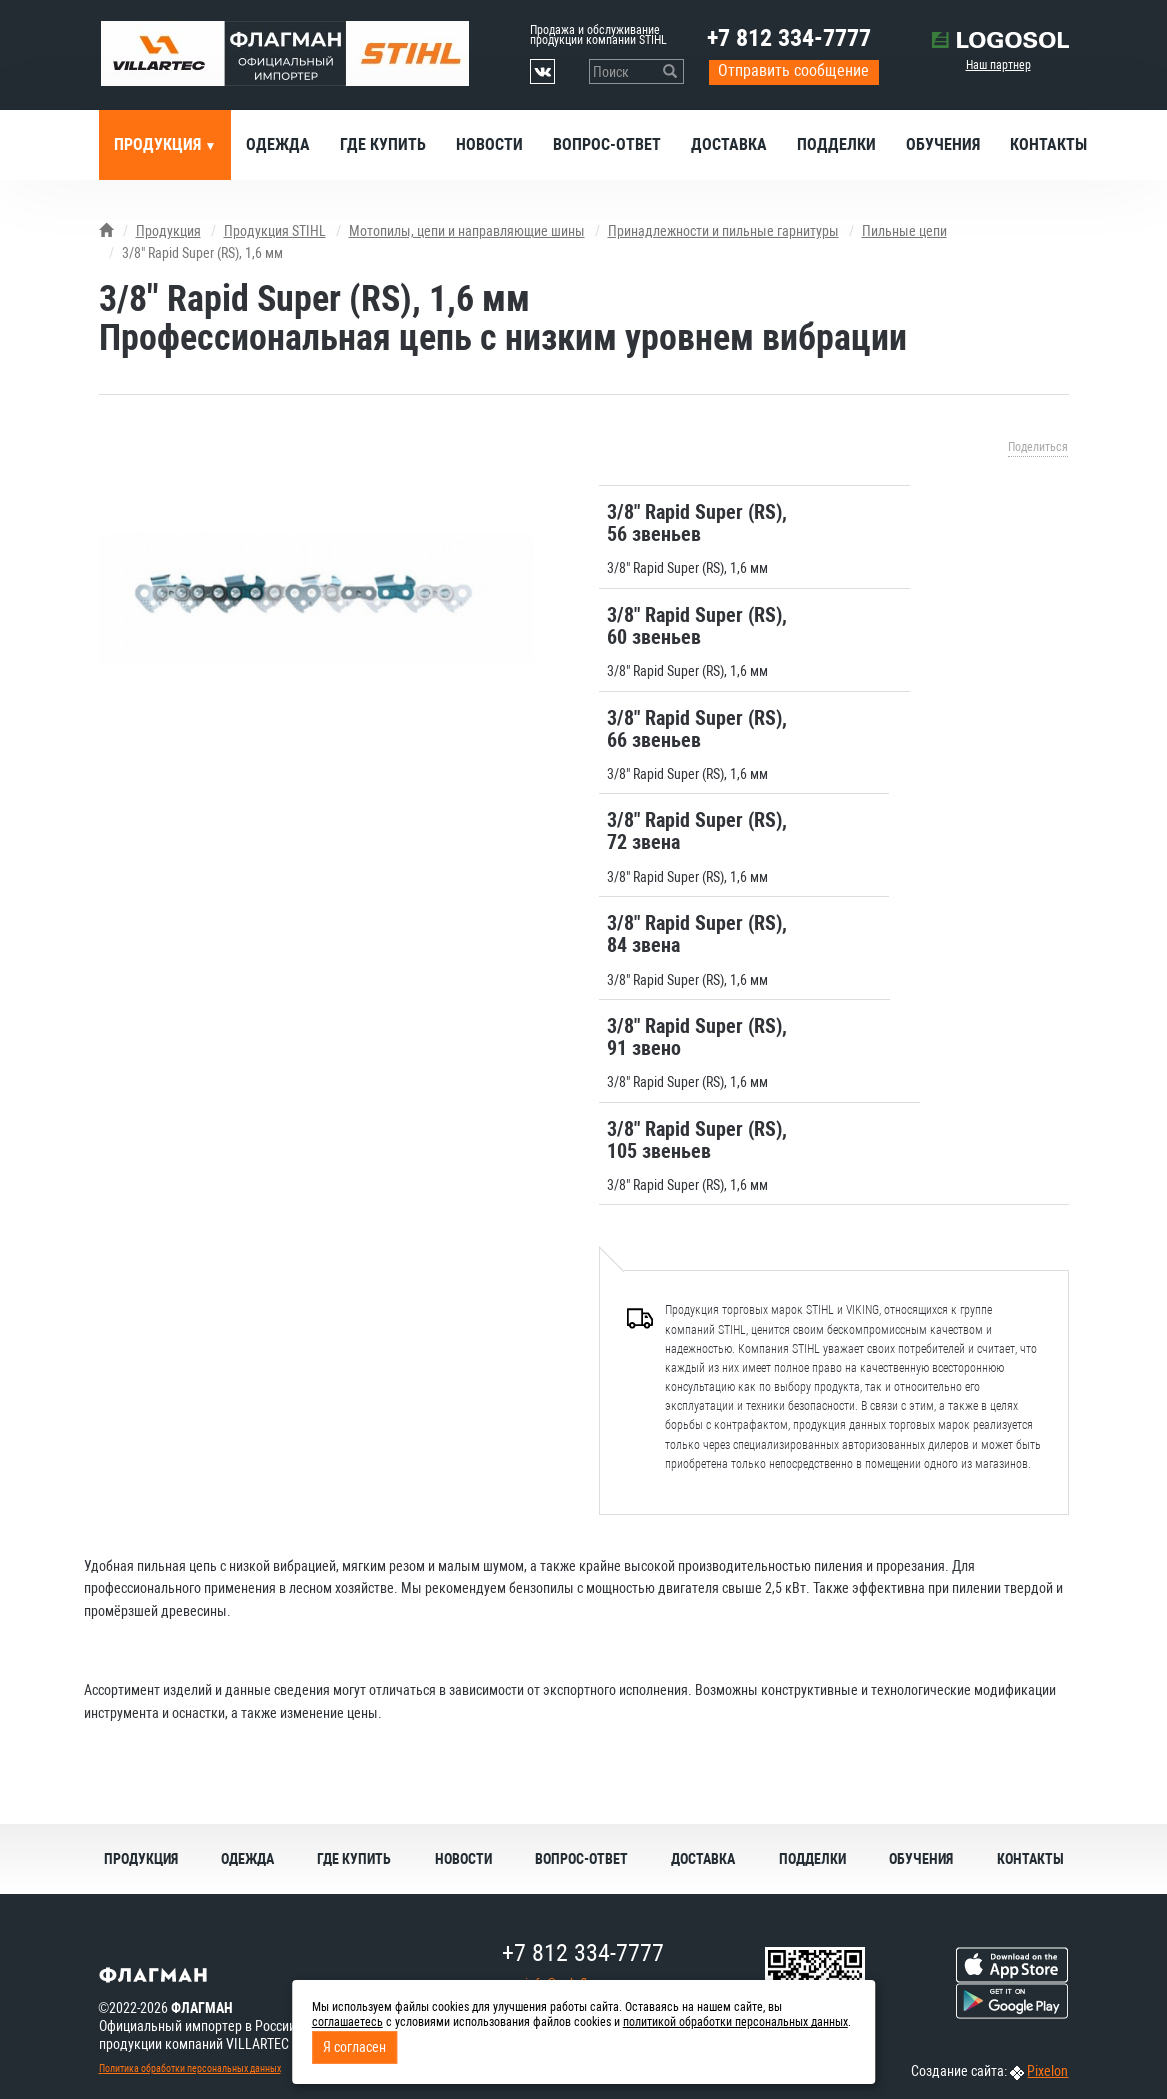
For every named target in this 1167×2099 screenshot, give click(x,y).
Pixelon (1047, 2071)
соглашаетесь (347, 2022)
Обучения (943, 144)
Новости (489, 144)
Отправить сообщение (793, 70)
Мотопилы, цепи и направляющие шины (467, 231)
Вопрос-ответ (607, 144)
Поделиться (1038, 447)
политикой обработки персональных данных (735, 2022)
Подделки (836, 144)
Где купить (383, 144)
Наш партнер (998, 65)
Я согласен (354, 2047)
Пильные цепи (904, 231)
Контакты (1048, 144)
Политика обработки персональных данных (190, 2068)
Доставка (729, 144)
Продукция (159, 144)
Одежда (278, 144)
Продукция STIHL (275, 231)
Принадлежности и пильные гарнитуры (723, 231)
